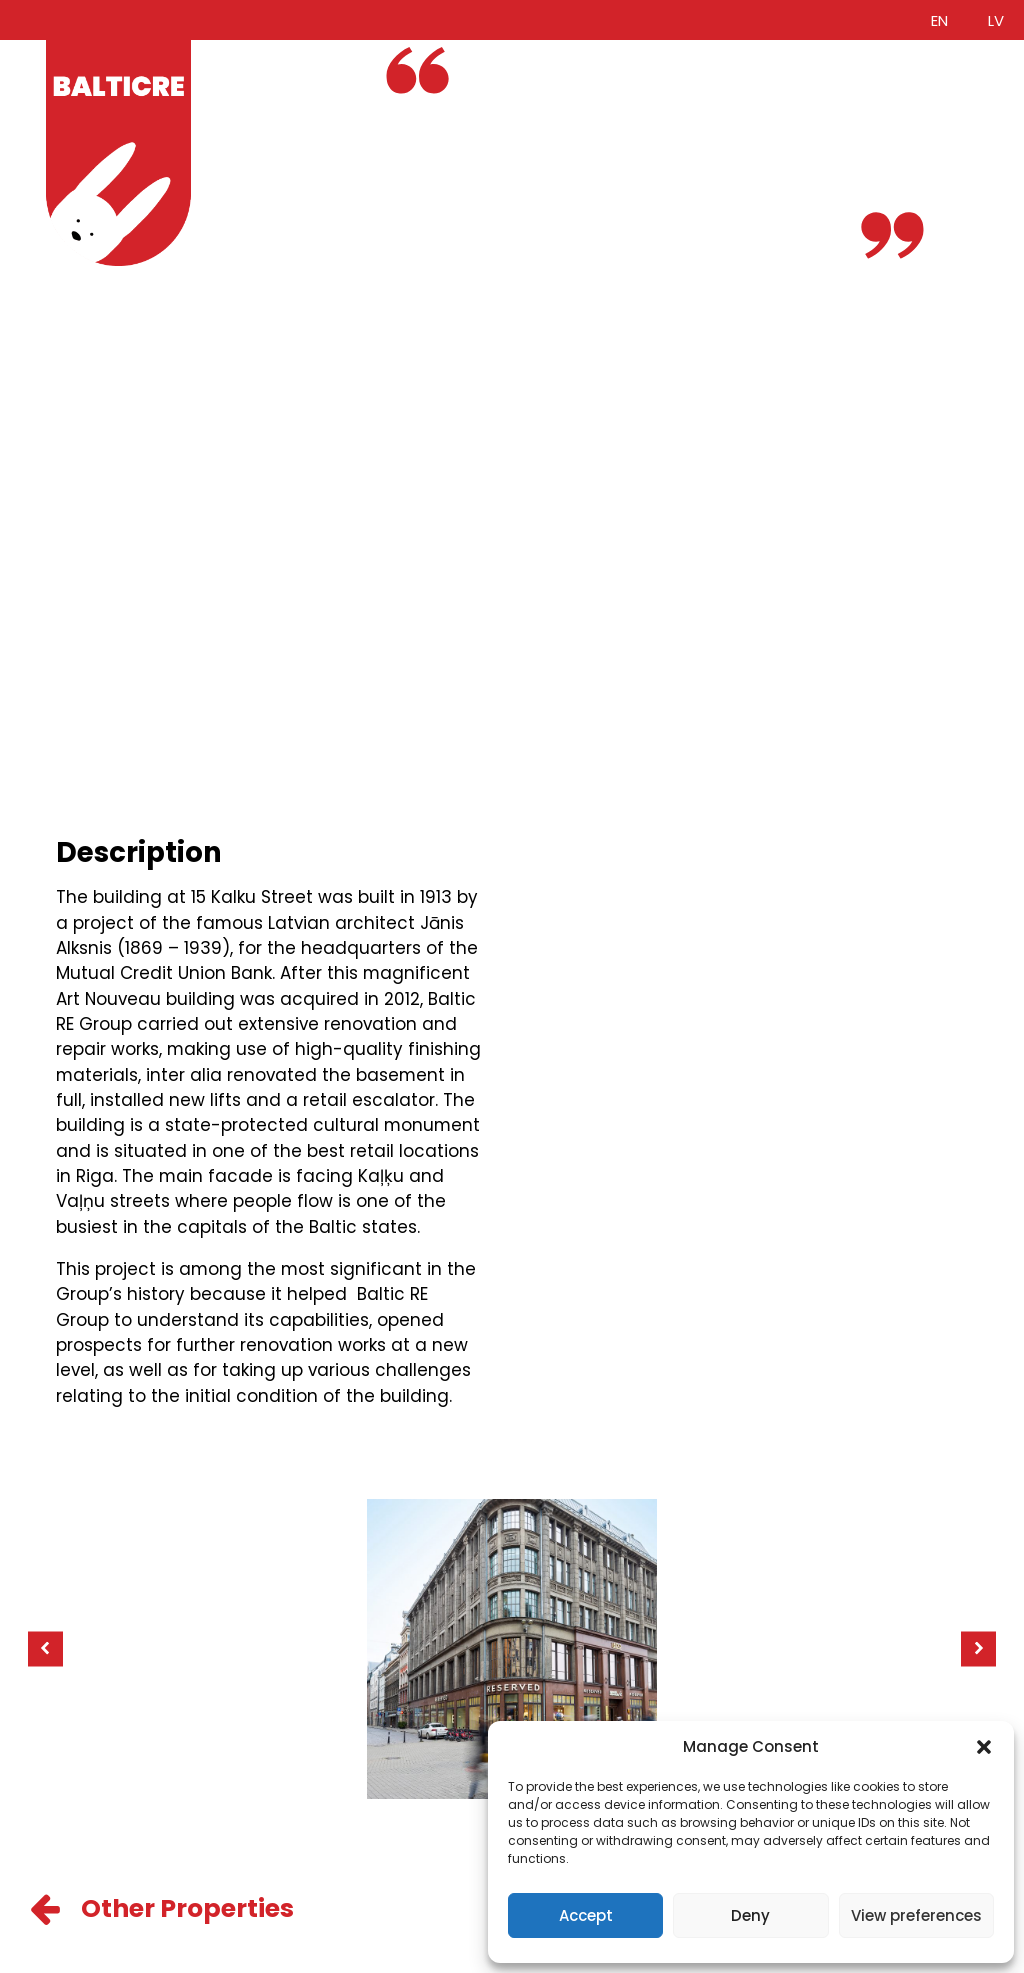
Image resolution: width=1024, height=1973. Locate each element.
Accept (586, 1915)
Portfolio (269, 127)
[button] (984, 1747)
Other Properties (187, 1908)
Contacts (274, 228)
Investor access (302, 178)
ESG (250, 152)
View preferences (916, 1915)
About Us (272, 76)
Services (269, 102)
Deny (750, 1915)
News (256, 203)
